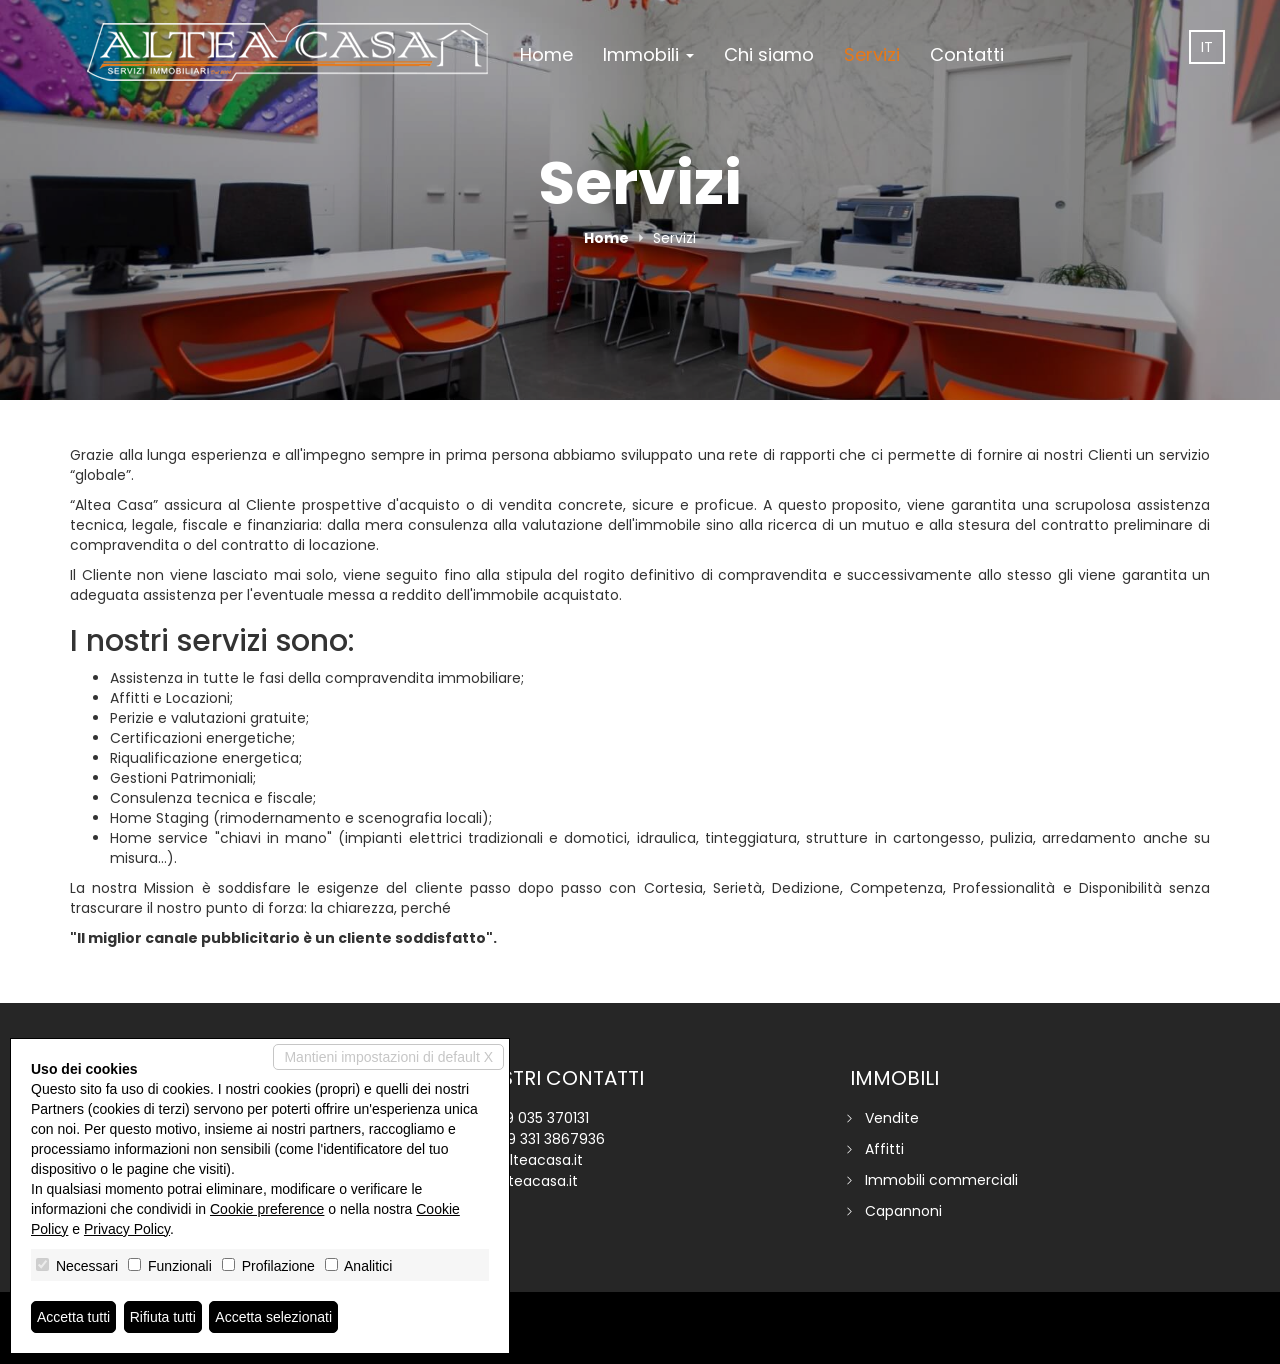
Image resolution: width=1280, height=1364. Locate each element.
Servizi (872, 54)
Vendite (892, 1118)
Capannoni (903, 1211)
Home (546, 54)
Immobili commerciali (941, 1180)
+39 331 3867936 (547, 1139)
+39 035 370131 (538, 1118)
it (1207, 47)
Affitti (884, 1149)
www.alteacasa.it (519, 1181)
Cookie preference (267, 1209)
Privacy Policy (127, 1229)
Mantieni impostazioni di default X (388, 1057)
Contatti (967, 54)
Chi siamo (769, 54)
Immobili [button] (648, 54)
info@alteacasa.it (521, 1160)
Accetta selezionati (273, 1317)
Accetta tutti (73, 1317)
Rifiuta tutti (163, 1317)
